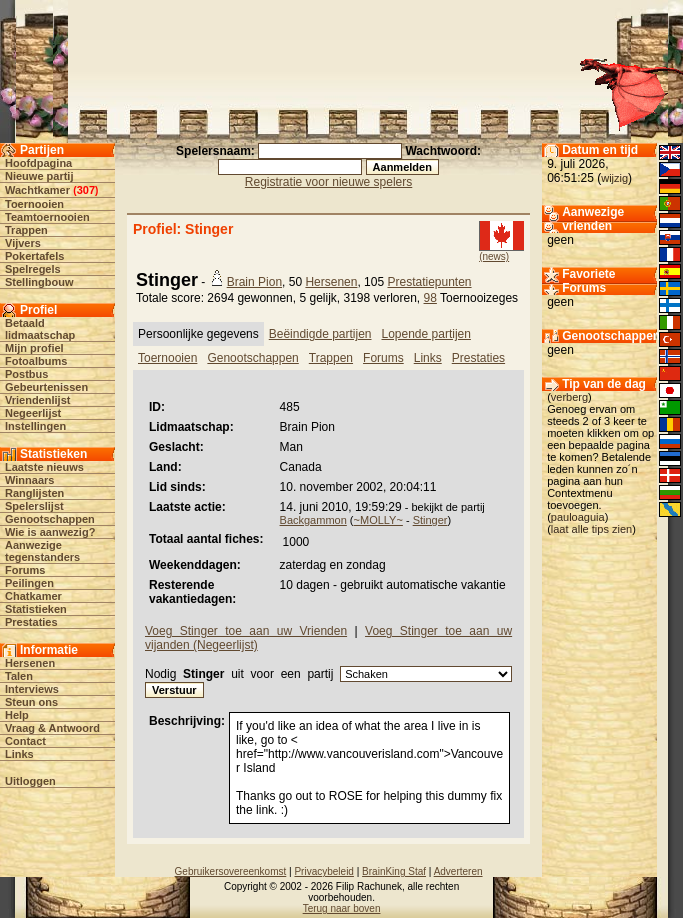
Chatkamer (33, 596)
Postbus (26, 374)
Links (19, 754)
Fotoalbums (36, 361)
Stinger (430, 520)
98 (430, 298)
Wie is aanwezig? (50, 532)
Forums (25, 570)
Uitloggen (30, 781)
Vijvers (23, 243)
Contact (25, 741)
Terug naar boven (342, 908)
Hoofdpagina (38, 163)
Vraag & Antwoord (52, 728)
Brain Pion (254, 282)
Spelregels (33, 269)
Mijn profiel (34, 348)
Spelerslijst (34, 506)
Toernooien (34, 204)
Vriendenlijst (37, 400)
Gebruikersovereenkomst (231, 871)
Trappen (26, 230)
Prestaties (31, 622)
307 (86, 190)
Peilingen (29, 583)
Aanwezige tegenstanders (42, 551)
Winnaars (29, 480)
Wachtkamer (37, 190)
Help (17, 715)
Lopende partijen (426, 334)
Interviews (32, 689)
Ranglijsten (34, 493)
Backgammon (313, 520)
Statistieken (36, 609)
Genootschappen (50, 519)
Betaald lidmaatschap (40, 329)
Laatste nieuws (44, 467)
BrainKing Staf (394, 871)
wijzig (614, 178)
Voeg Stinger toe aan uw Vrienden (246, 631)
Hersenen (30, 663)
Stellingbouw (39, 282)
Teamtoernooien (47, 217)
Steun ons (31, 702)
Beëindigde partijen (320, 334)
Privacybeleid (323, 871)
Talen (19, 676)
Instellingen (35, 426)
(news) (494, 256)
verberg (569, 397)
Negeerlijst (33, 413)
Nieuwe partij (39, 176)
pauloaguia (578, 517)
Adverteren (458, 871)
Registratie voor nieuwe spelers (328, 182)
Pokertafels (34, 256)
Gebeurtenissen (46, 387)
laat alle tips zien (591, 529)
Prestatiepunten (429, 282)
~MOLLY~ (378, 520)
